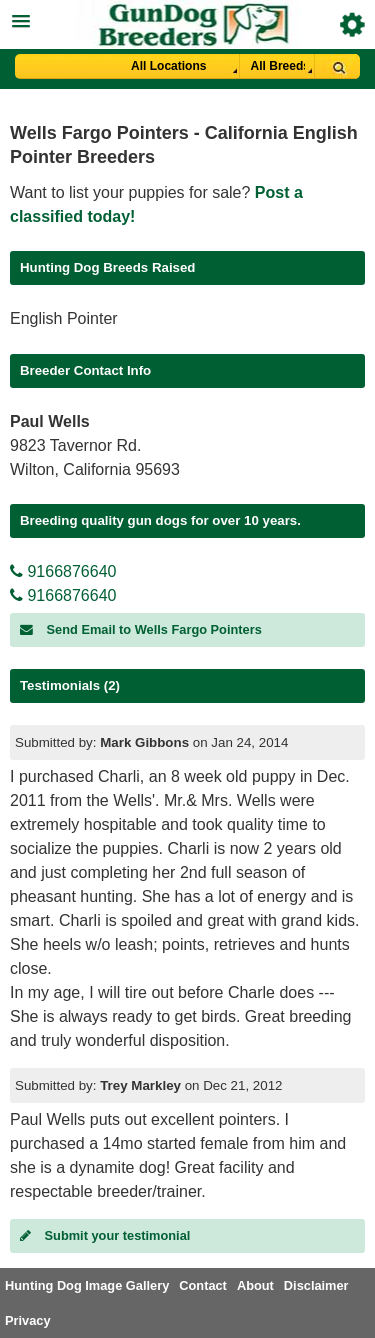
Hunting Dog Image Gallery (87, 1285)
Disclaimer (316, 1285)
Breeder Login (352, 24)
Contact (203, 1285)
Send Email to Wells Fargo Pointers (141, 629)
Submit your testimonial (105, 1235)
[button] (187, 18)
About (255, 1285)
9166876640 (63, 571)
